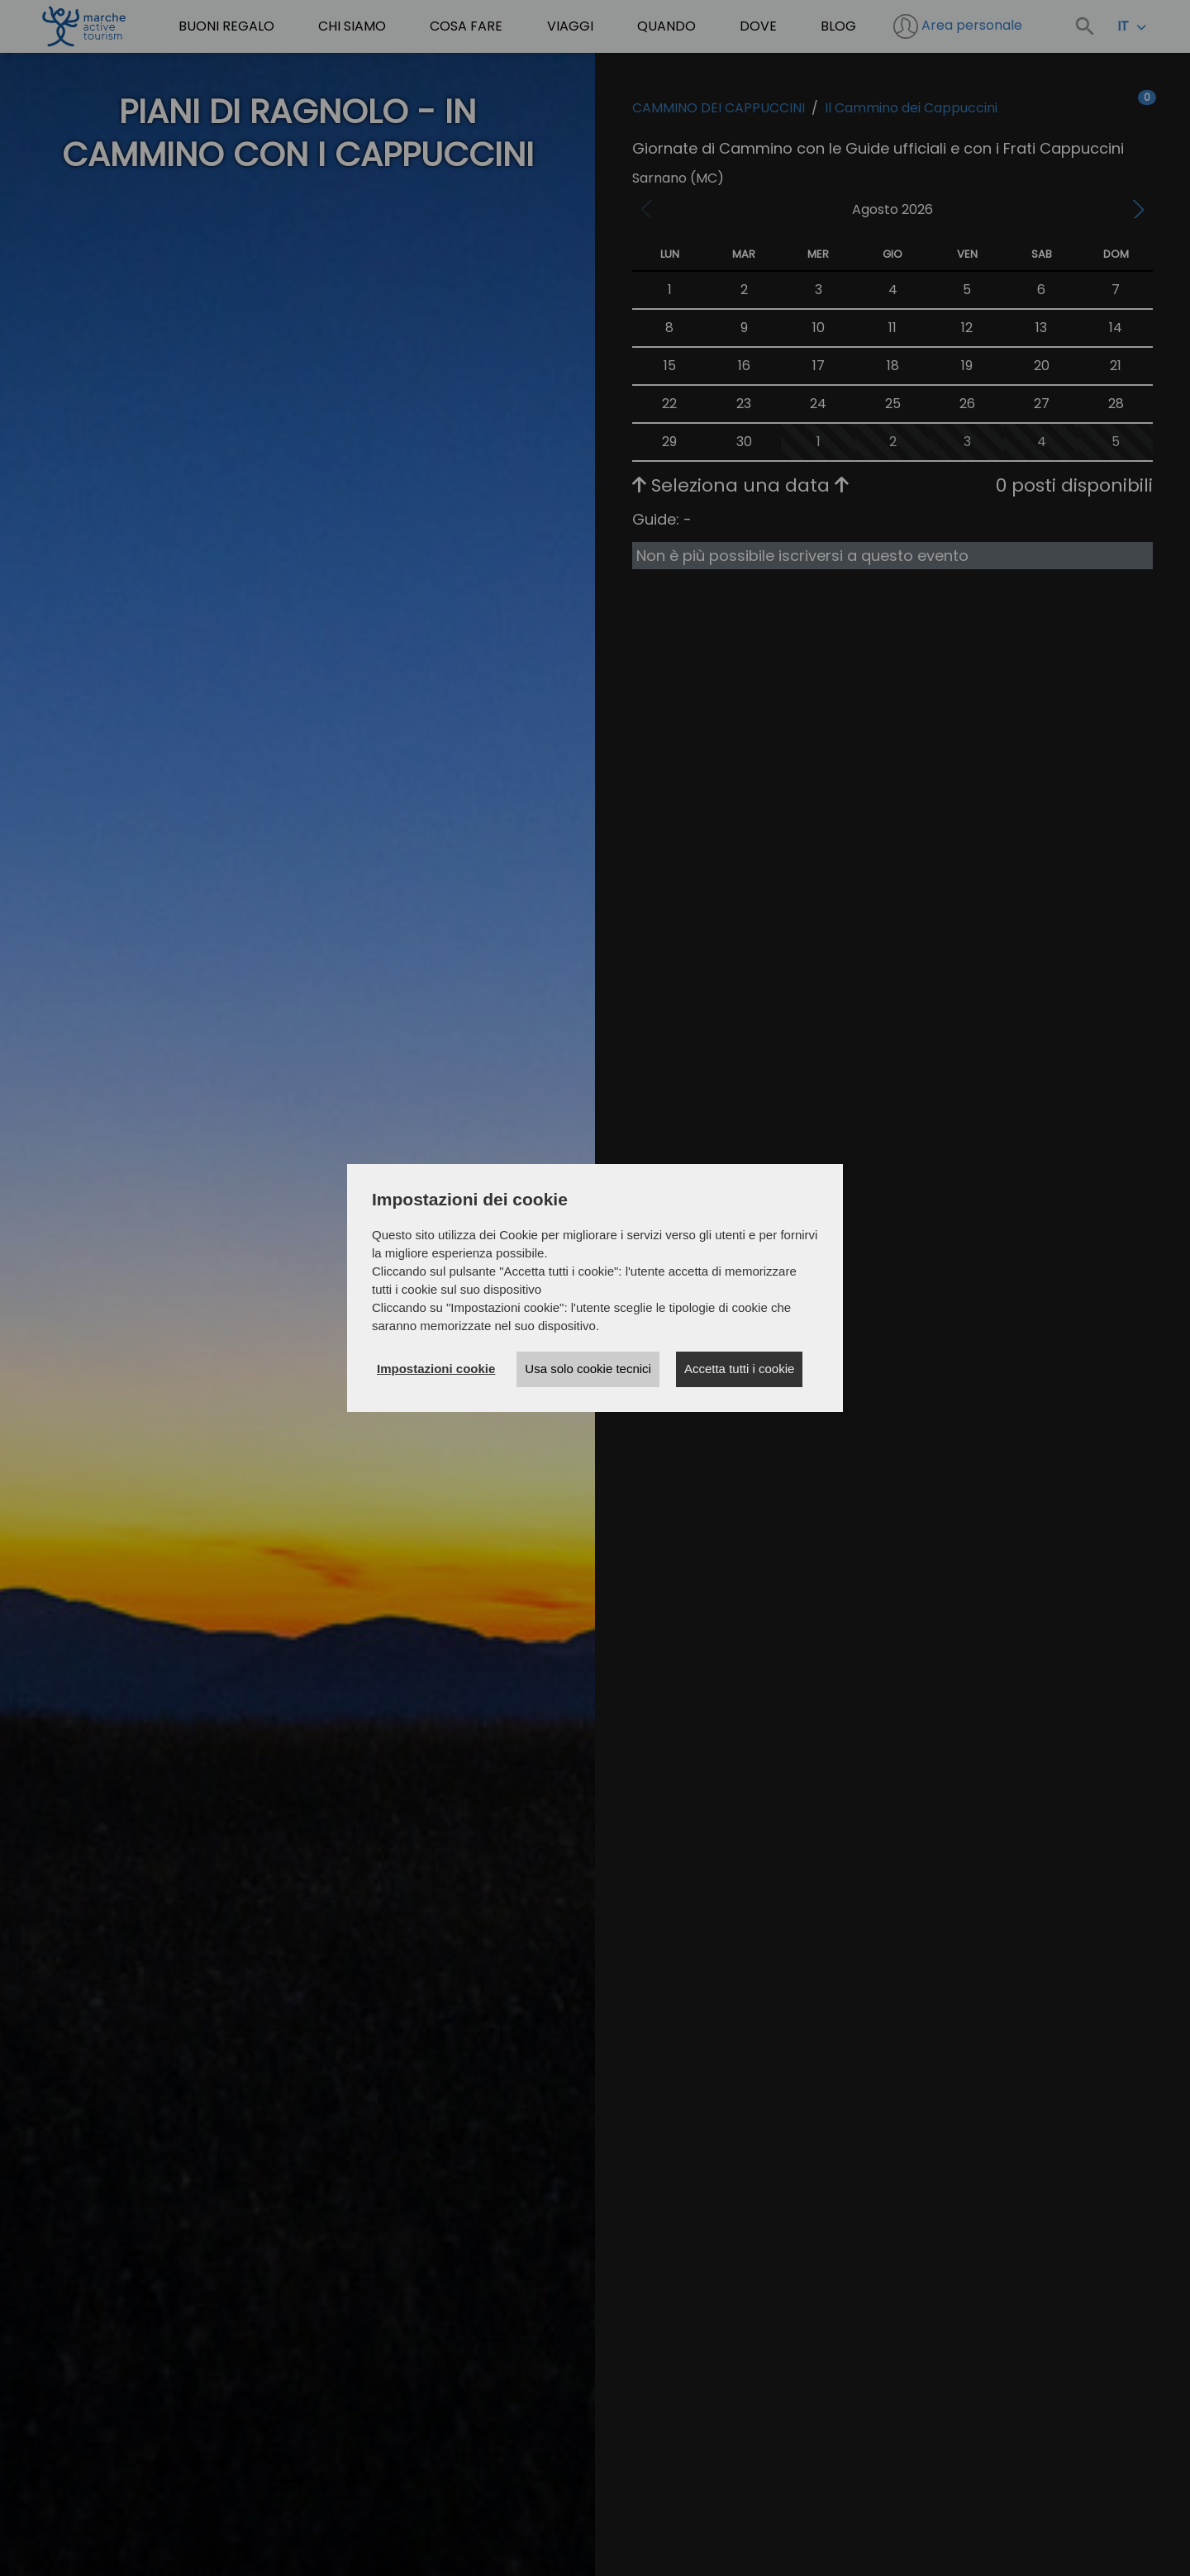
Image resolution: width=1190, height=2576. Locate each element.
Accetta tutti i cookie (739, 1369)
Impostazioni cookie (436, 1369)
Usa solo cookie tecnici (588, 1369)
